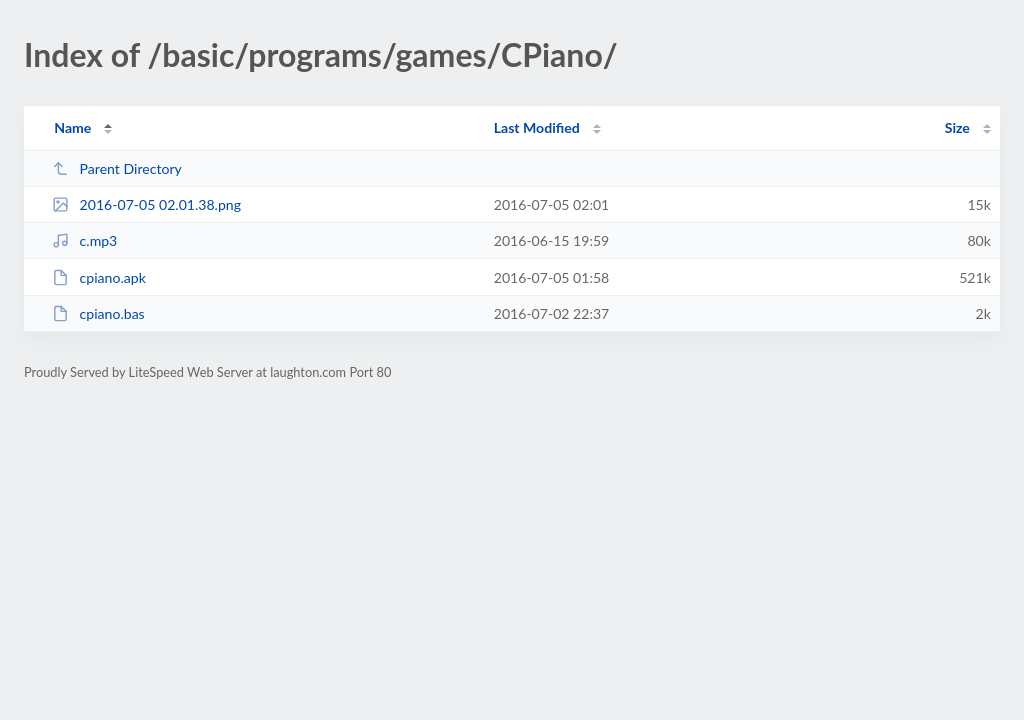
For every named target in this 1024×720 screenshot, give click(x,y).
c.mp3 (84, 240)
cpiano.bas (98, 313)
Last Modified (537, 127)
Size (957, 127)
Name (72, 127)
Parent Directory (117, 168)
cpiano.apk (99, 277)
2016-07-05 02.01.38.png (146, 204)
